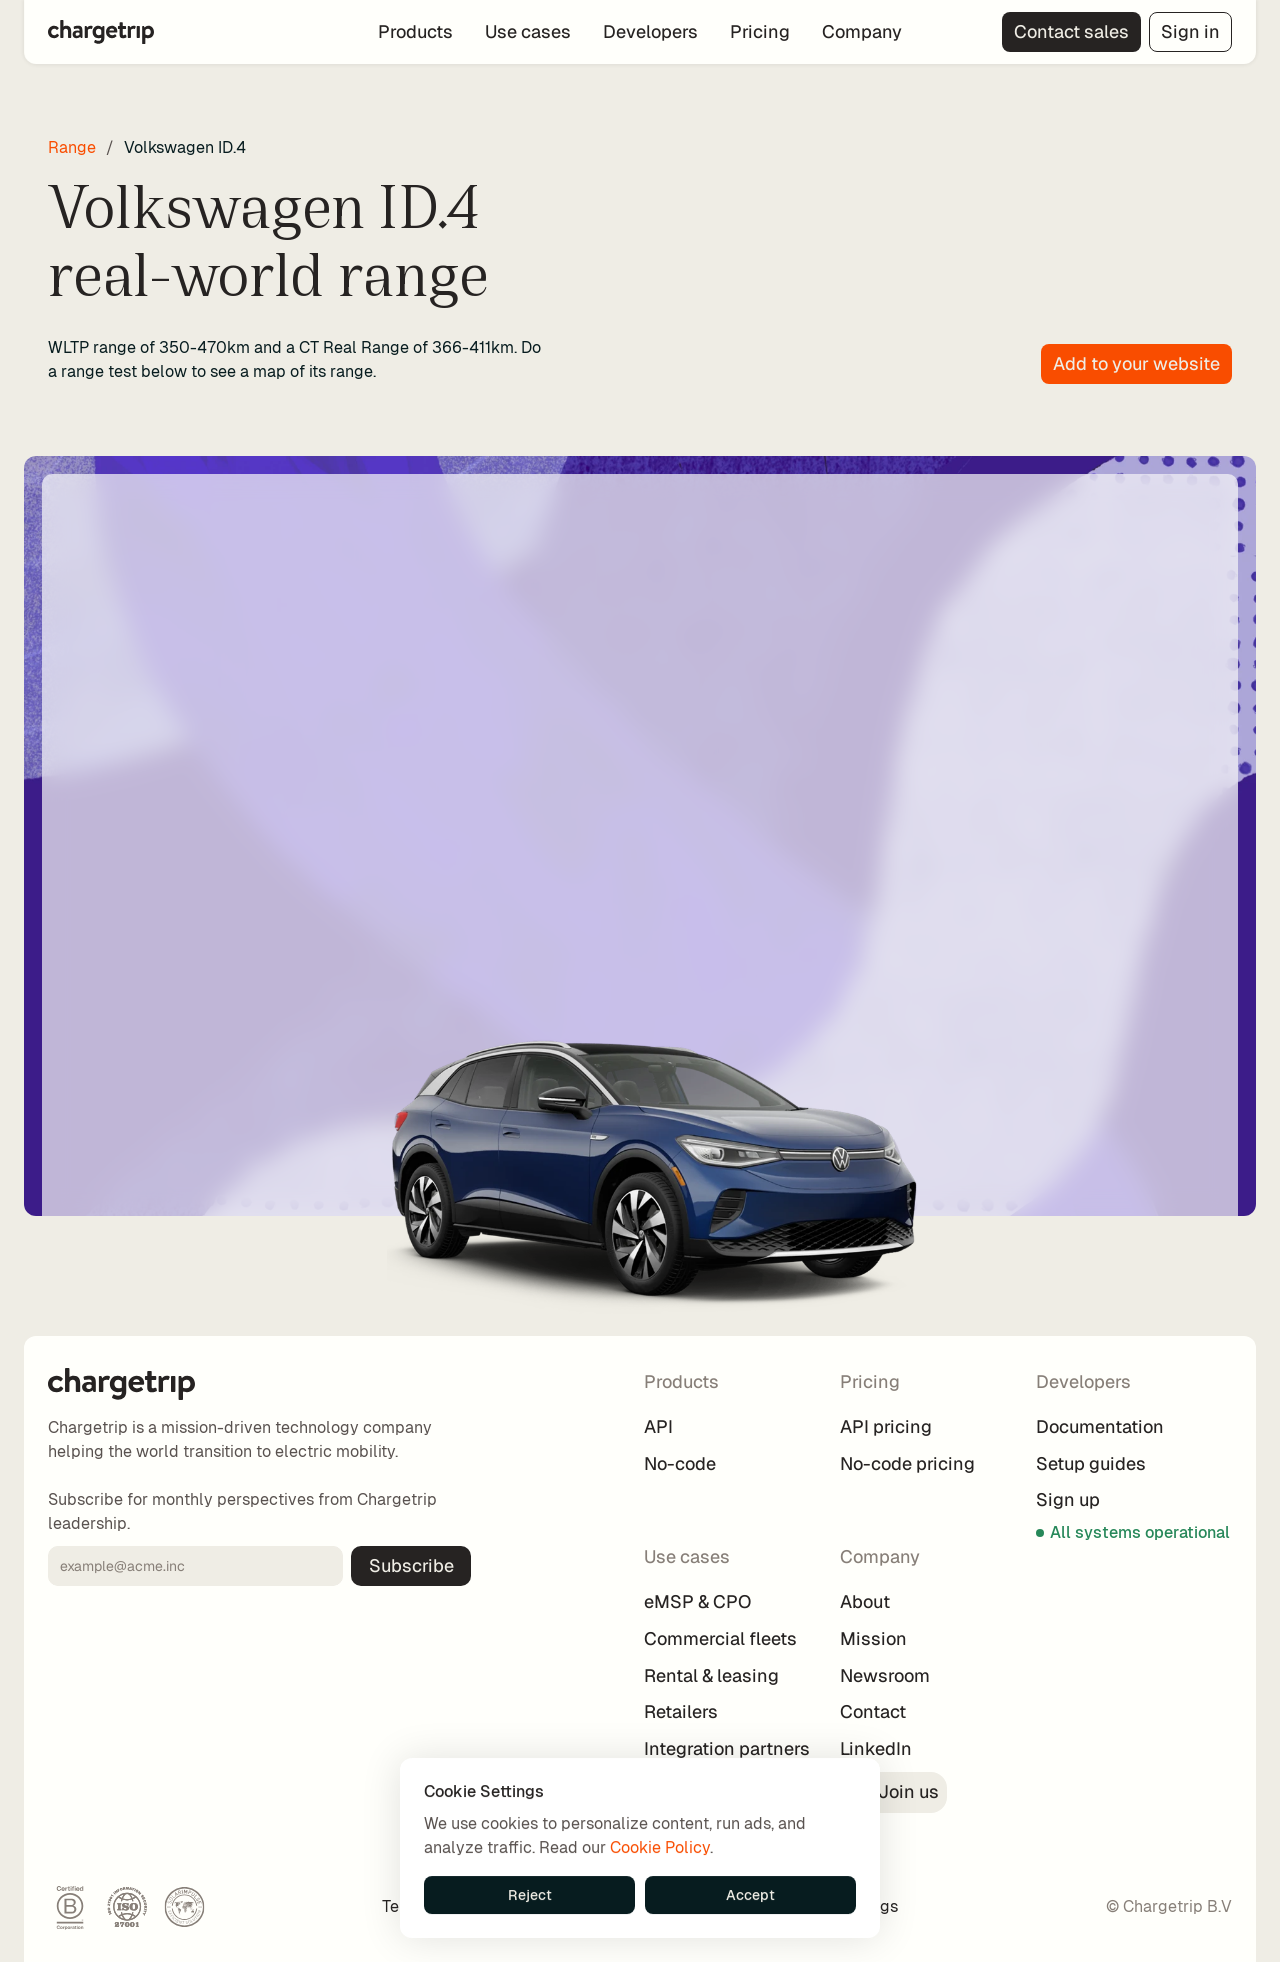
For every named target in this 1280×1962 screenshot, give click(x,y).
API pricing (886, 1426)
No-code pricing (907, 1463)
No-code (680, 1463)
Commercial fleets (720, 1638)
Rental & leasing (711, 1675)
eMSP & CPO (697, 1601)
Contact (873, 1711)
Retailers (681, 1711)
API (658, 1426)
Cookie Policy (660, 1847)
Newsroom (885, 1675)
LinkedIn (876, 1748)
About (865, 1601)
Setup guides (1091, 1463)
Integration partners (727, 1748)
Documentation (1100, 1426)
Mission (873, 1638)
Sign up (1068, 1499)
